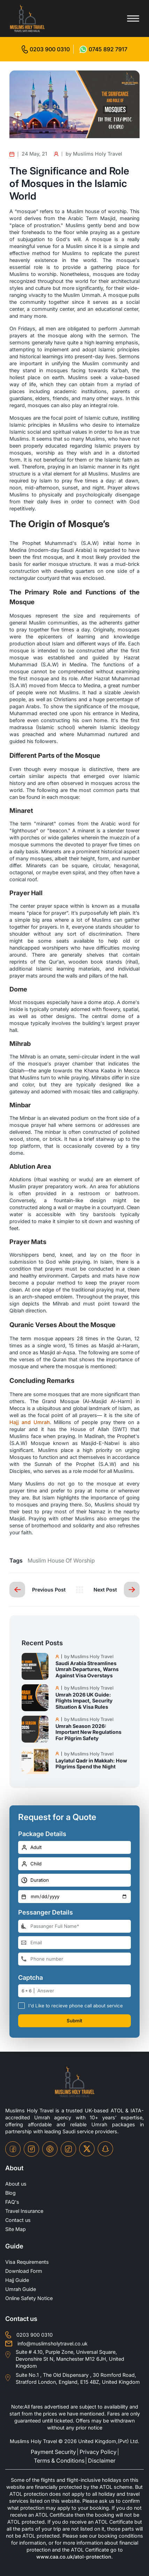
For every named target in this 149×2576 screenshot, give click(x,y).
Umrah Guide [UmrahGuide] (20, 2289)
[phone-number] (74, 1959)
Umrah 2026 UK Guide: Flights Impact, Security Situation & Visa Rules (84, 1700)
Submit (74, 2020)
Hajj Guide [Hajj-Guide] (17, 2280)
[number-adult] (74, 1847)
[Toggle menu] (133, 18)
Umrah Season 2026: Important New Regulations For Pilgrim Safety (88, 1732)
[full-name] (74, 1926)
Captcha (30, 1978)
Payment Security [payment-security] (53, 2451)
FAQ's (12, 2202)
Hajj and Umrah (29, 1422)
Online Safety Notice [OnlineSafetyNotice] (29, 2298)
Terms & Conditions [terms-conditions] (59, 2460)
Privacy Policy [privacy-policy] (98, 2451)
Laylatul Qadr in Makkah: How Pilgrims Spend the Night (91, 1763)
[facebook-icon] (12, 2149)
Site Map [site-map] (15, 2229)
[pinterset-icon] (49, 2149)
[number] (84, 1990)
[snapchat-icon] (105, 2149)
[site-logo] (74, 2082)
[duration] (74, 1880)
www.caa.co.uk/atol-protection (73, 2557)
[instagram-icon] (31, 2149)
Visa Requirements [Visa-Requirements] (27, 2262)
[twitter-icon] (86, 2149)
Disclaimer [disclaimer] (102, 2460)
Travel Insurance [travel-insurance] (24, 2211)
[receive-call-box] (21, 2005)
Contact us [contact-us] (18, 2220)
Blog (10, 2193)
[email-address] (74, 1942)
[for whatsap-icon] (103, 49)
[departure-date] (74, 1896)
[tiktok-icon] (68, 2149)
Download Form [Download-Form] (23, 2271)
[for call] (46, 49)
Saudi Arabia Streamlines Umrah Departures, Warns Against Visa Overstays (87, 1669)
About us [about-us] (16, 2184)
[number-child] (74, 1863)
